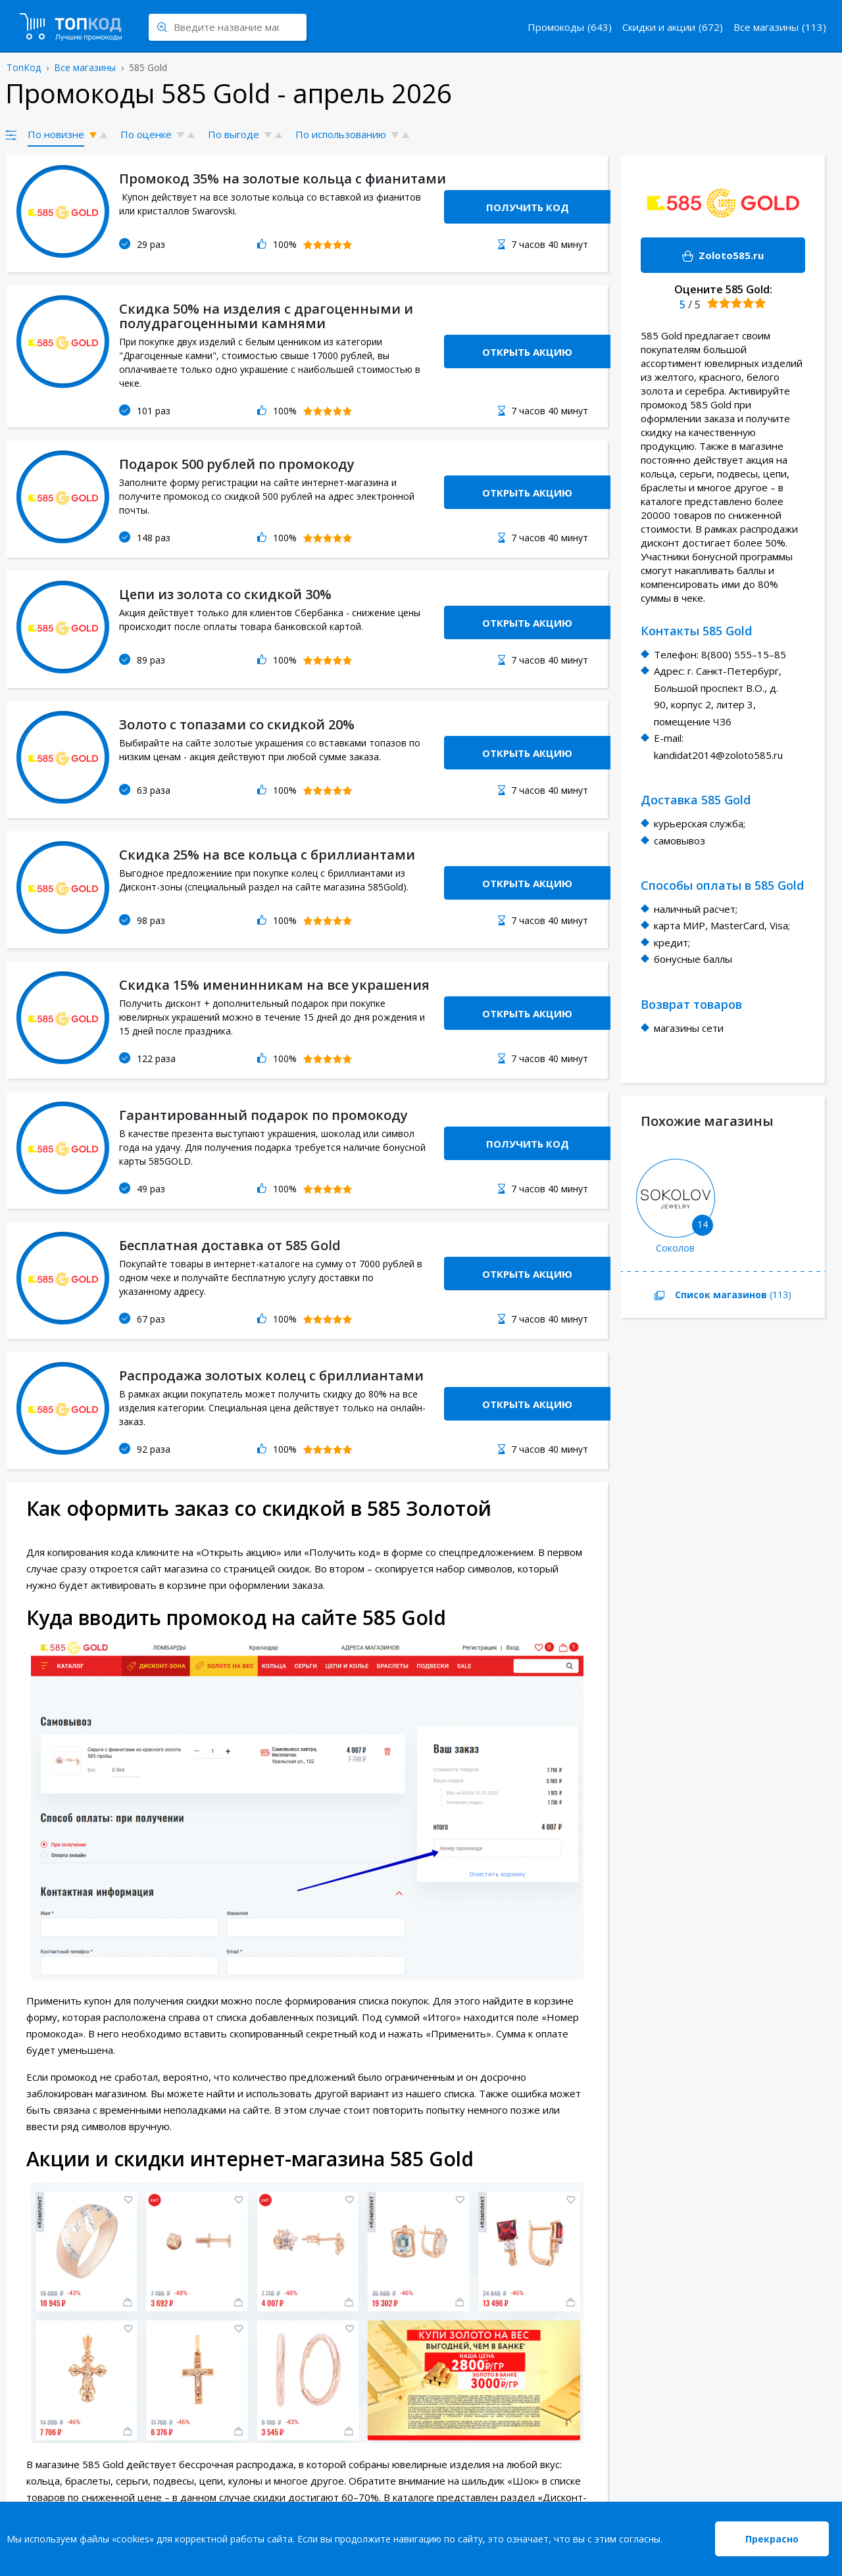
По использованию (340, 134)
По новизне (56, 134)
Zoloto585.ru (702, 256)
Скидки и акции (658, 27)
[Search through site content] (228, 27)
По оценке (146, 134)
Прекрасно (772, 2539)
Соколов (675, 1248)
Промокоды (556, 27)
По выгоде (233, 134)
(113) (706, 1296)
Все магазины (766, 27)
